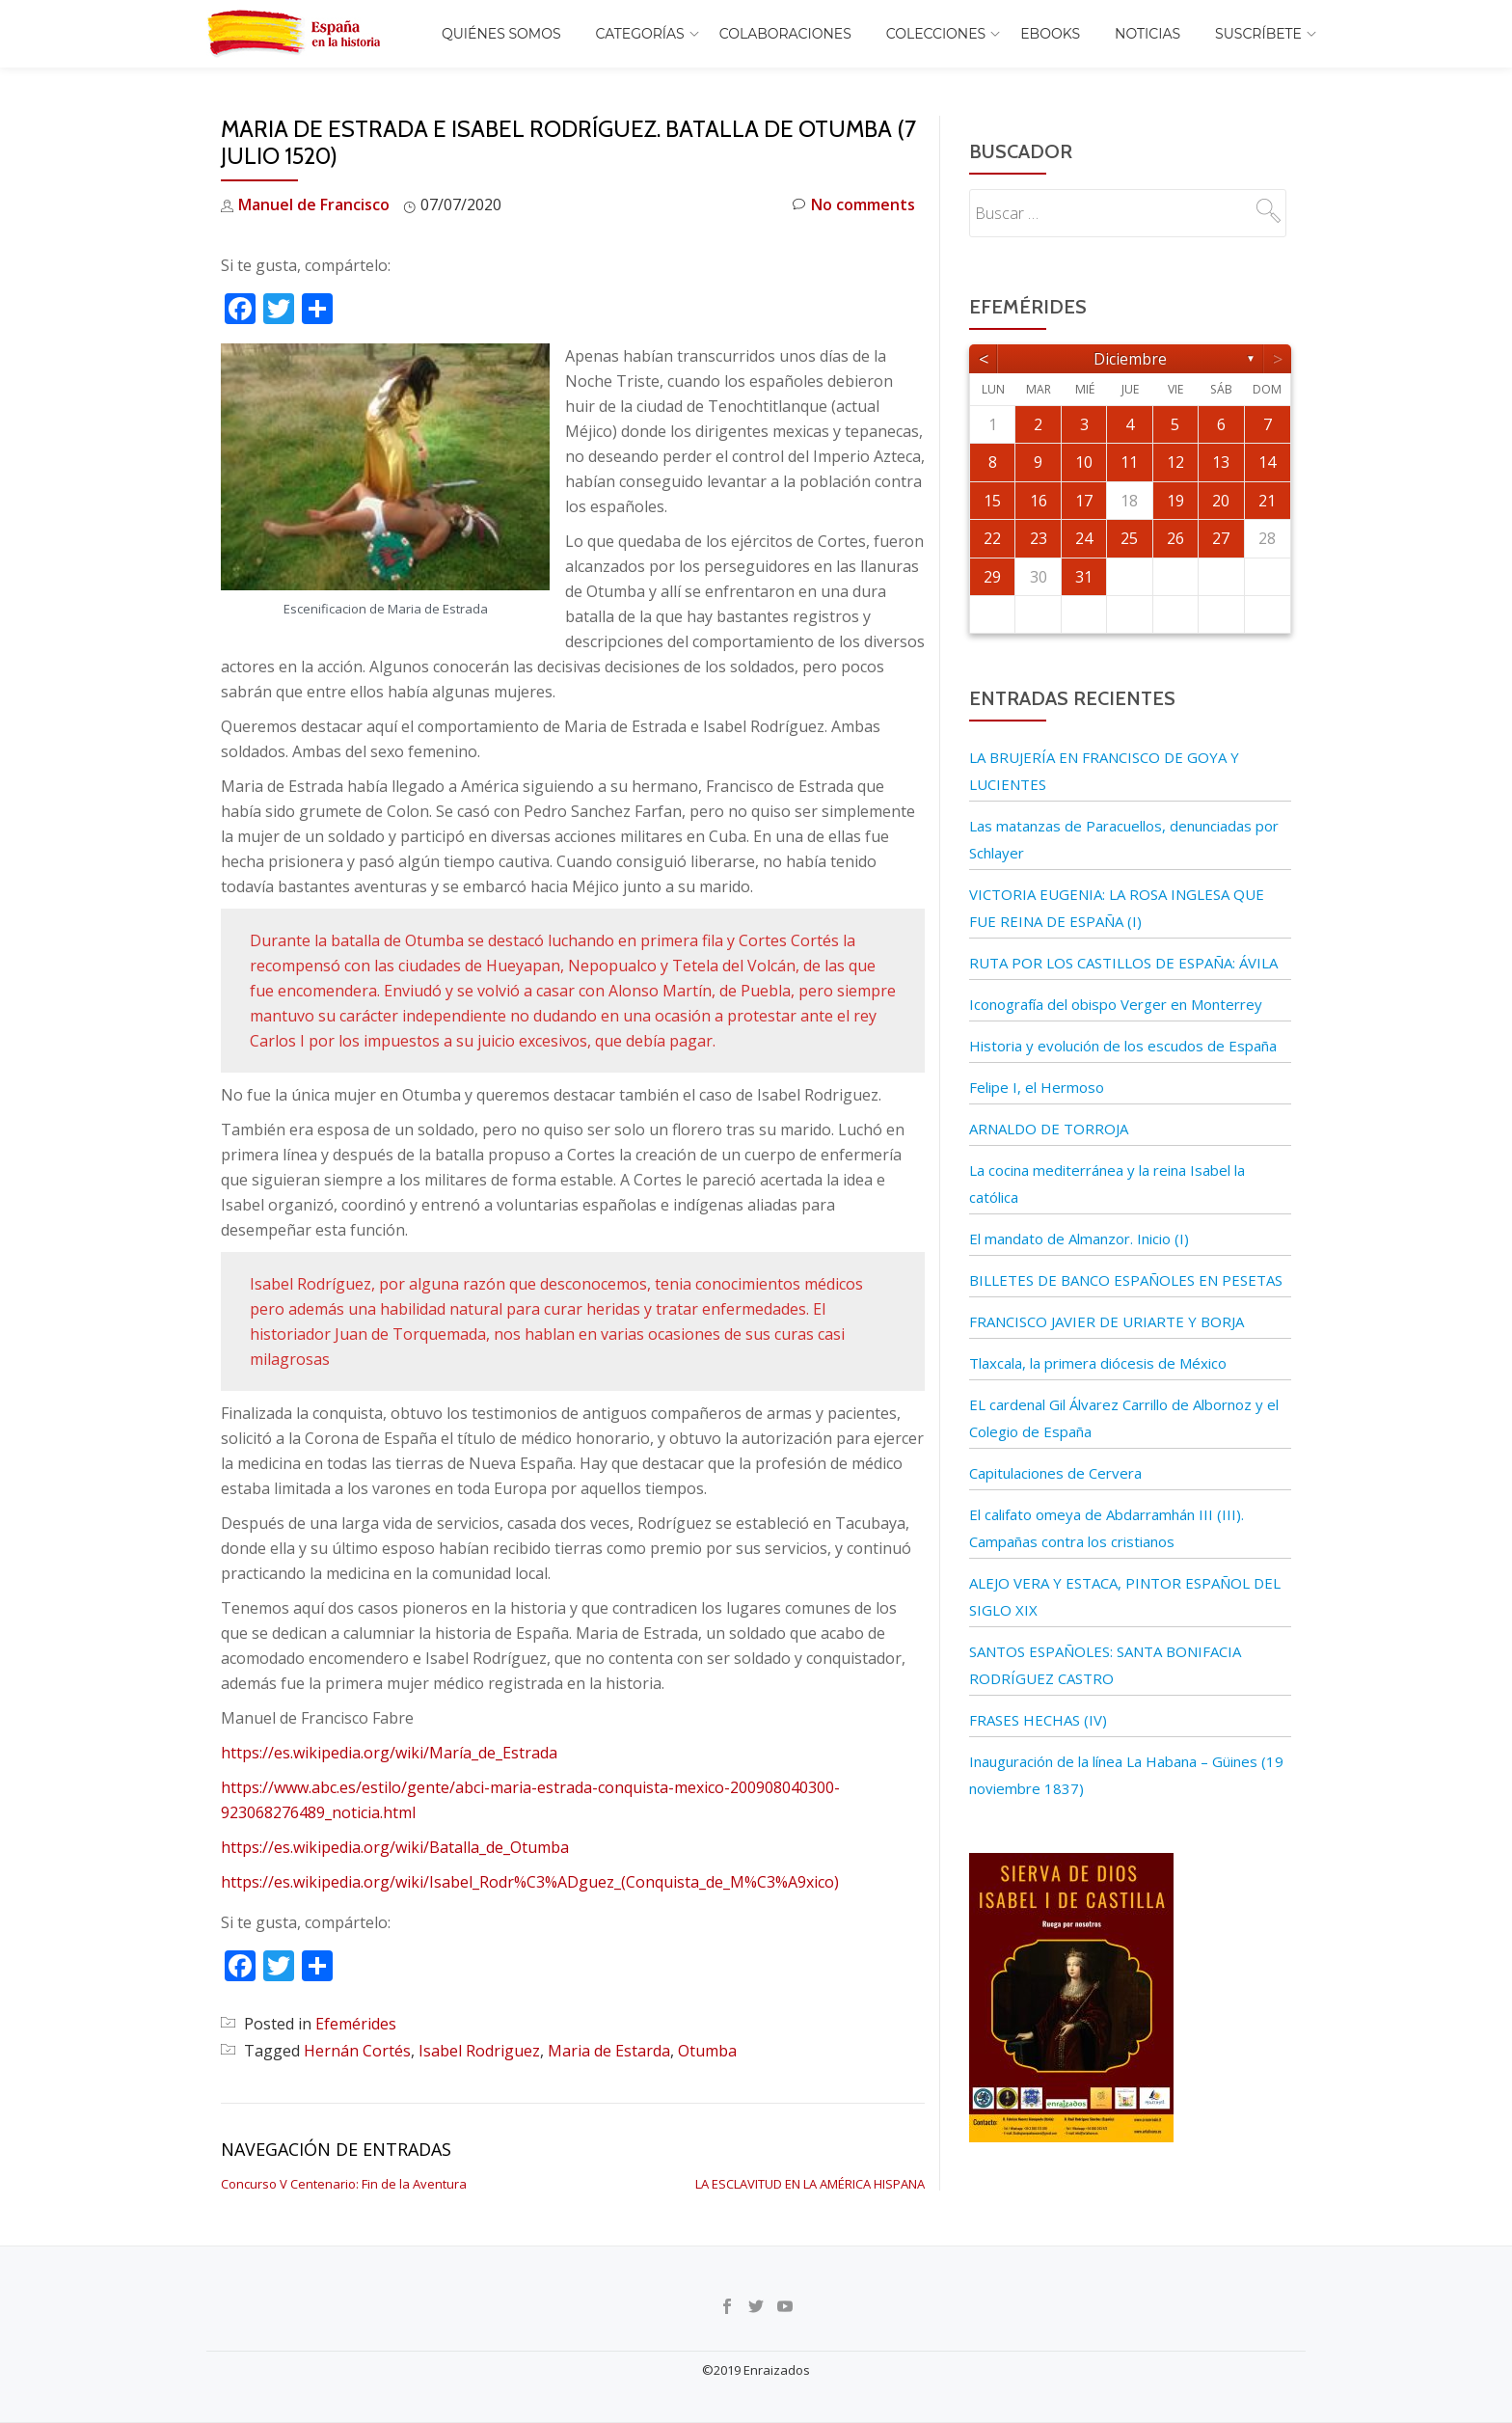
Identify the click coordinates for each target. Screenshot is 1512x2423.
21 (1267, 500)
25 (1129, 538)
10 (1084, 462)
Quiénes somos (501, 33)
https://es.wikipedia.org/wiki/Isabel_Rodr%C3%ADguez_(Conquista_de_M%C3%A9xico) (530, 1881)
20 (1220, 500)
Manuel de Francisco (314, 204)
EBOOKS (1050, 33)
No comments (854, 205)
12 (1175, 462)
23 (1038, 538)
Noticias (1147, 33)
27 (1220, 538)
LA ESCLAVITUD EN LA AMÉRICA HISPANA (810, 2183)
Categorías (640, 33)
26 (1175, 538)
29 (992, 576)
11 (1129, 462)
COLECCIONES (936, 33)
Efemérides (355, 2023)
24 (1084, 538)
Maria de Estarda (609, 2050)
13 (1220, 462)
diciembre (1130, 358)
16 (1038, 500)
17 (1084, 500)
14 (1267, 462)
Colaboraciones (785, 33)
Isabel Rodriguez (479, 2050)
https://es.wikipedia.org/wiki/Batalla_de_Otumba (395, 1847)
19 (1175, 500)
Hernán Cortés (357, 2050)
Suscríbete (1258, 33)
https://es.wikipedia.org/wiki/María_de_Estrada (389, 1752)
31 (1084, 576)
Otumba (707, 2050)
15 (992, 500)
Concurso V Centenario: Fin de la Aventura (344, 2183)
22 (992, 538)
